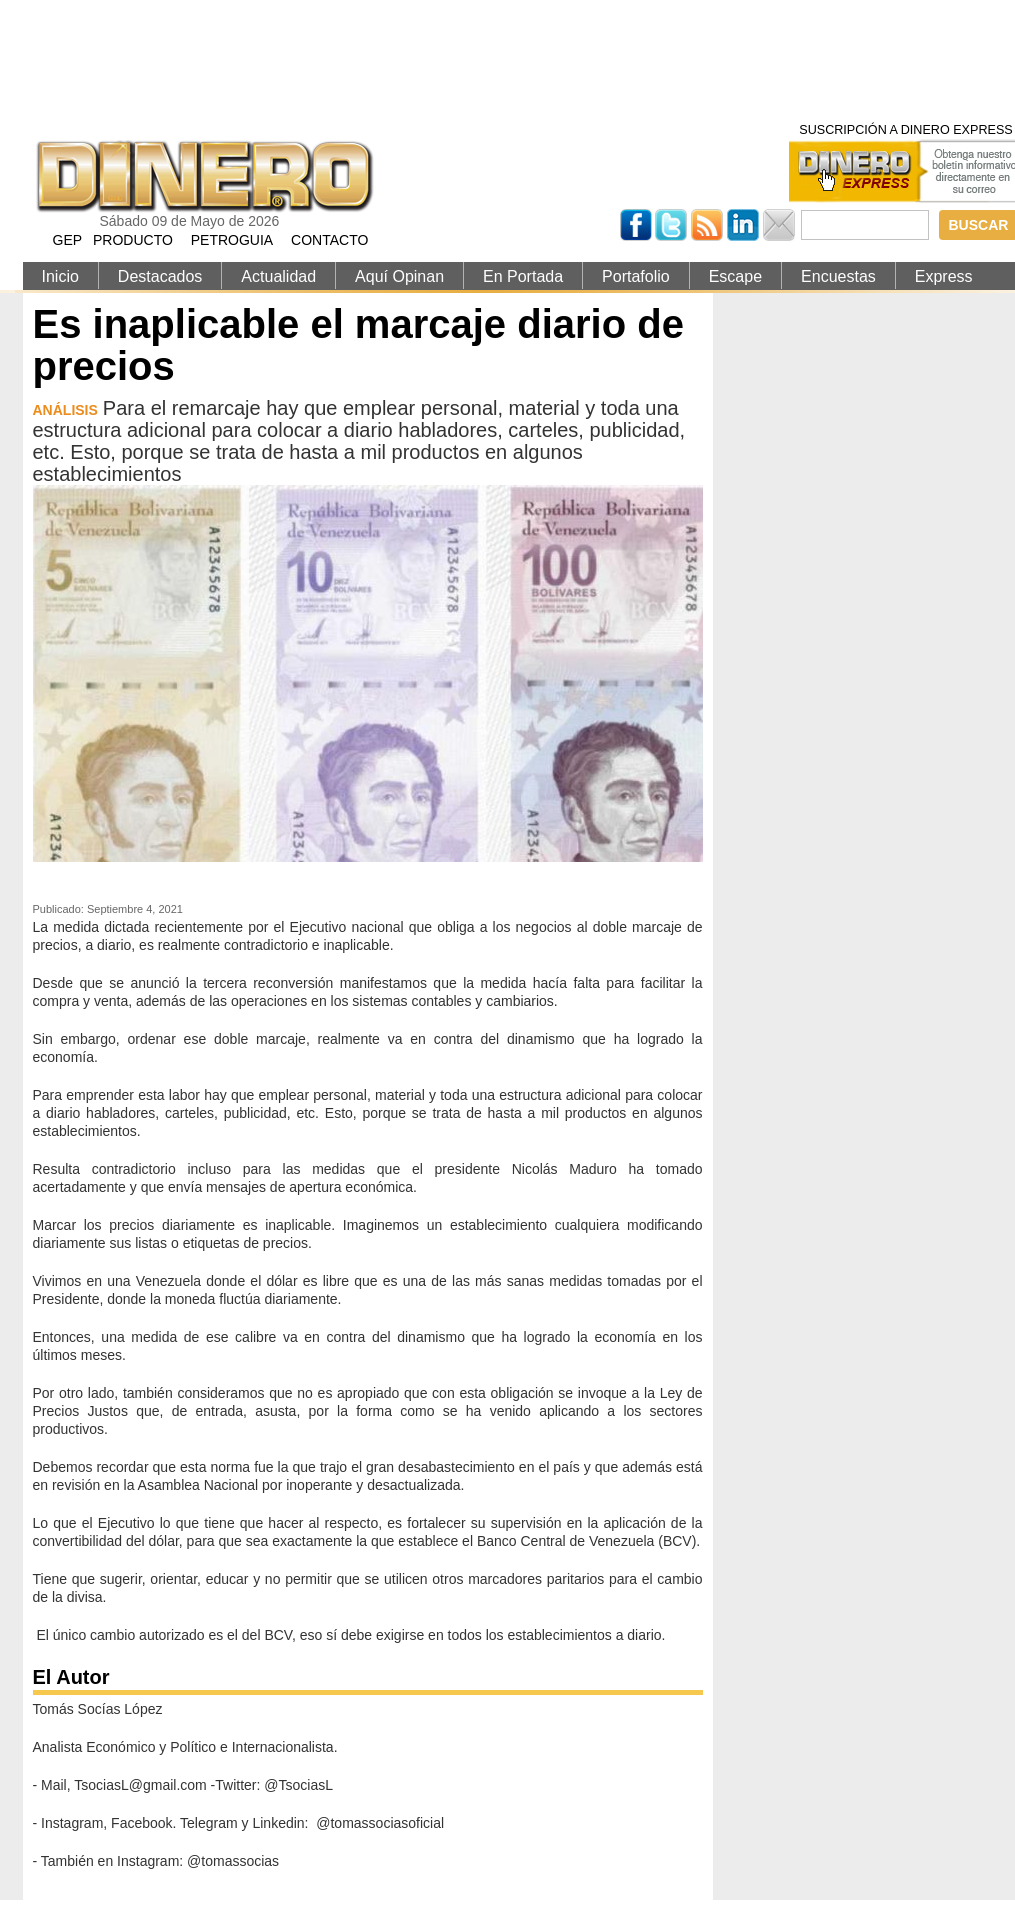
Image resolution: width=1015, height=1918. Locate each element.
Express (944, 276)
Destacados (160, 276)
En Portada (523, 276)
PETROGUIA (232, 240)
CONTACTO (329, 240)
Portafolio (636, 276)
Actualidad (278, 276)
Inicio (60, 276)
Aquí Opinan (399, 276)
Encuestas (838, 276)
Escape (735, 276)
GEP (68, 240)
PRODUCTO (133, 240)
